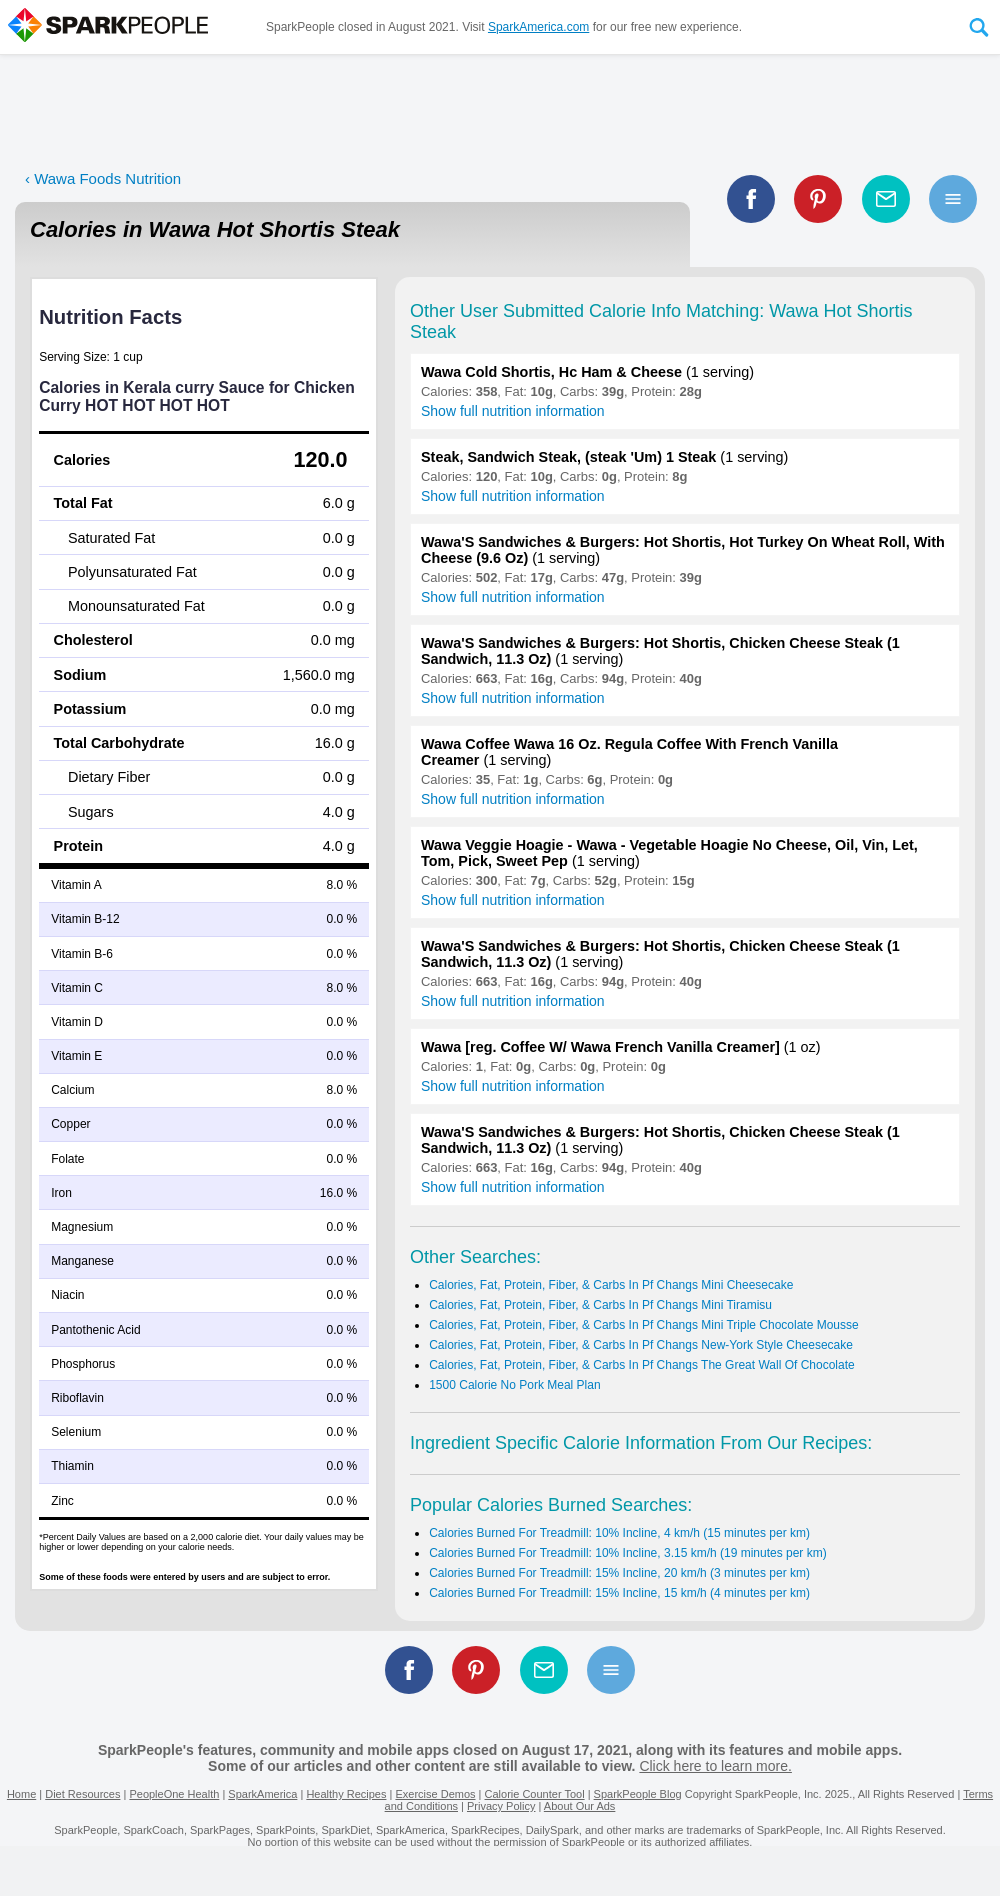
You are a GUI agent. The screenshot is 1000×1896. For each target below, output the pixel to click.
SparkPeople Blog (638, 1794)
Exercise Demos (435, 1794)
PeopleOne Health (174, 1794)
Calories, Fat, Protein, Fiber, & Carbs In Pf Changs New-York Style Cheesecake (641, 1345)
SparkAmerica (262, 1794)
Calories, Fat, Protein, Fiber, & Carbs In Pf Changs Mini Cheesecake (611, 1285)
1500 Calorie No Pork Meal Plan (514, 1385)
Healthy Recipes (346, 1794)
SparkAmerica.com (538, 27)
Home (21, 1794)
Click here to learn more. (715, 1766)
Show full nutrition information (513, 411)
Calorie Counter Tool (535, 1794)
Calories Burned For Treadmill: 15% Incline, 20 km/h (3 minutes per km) (619, 1573)
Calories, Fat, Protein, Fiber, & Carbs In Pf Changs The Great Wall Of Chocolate (642, 1365)
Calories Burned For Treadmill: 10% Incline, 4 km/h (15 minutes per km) (619, 1533)
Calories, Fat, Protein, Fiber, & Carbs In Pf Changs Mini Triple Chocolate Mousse (644, 1325)
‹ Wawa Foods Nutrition (103, 178)
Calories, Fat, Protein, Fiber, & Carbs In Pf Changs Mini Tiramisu (600, 1305)
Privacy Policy (501, 1806)
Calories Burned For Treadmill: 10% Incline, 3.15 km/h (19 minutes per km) (628, 1553)
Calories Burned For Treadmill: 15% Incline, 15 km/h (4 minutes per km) (619, 1593)
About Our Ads (580, 1806)
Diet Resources (82, 1794)
